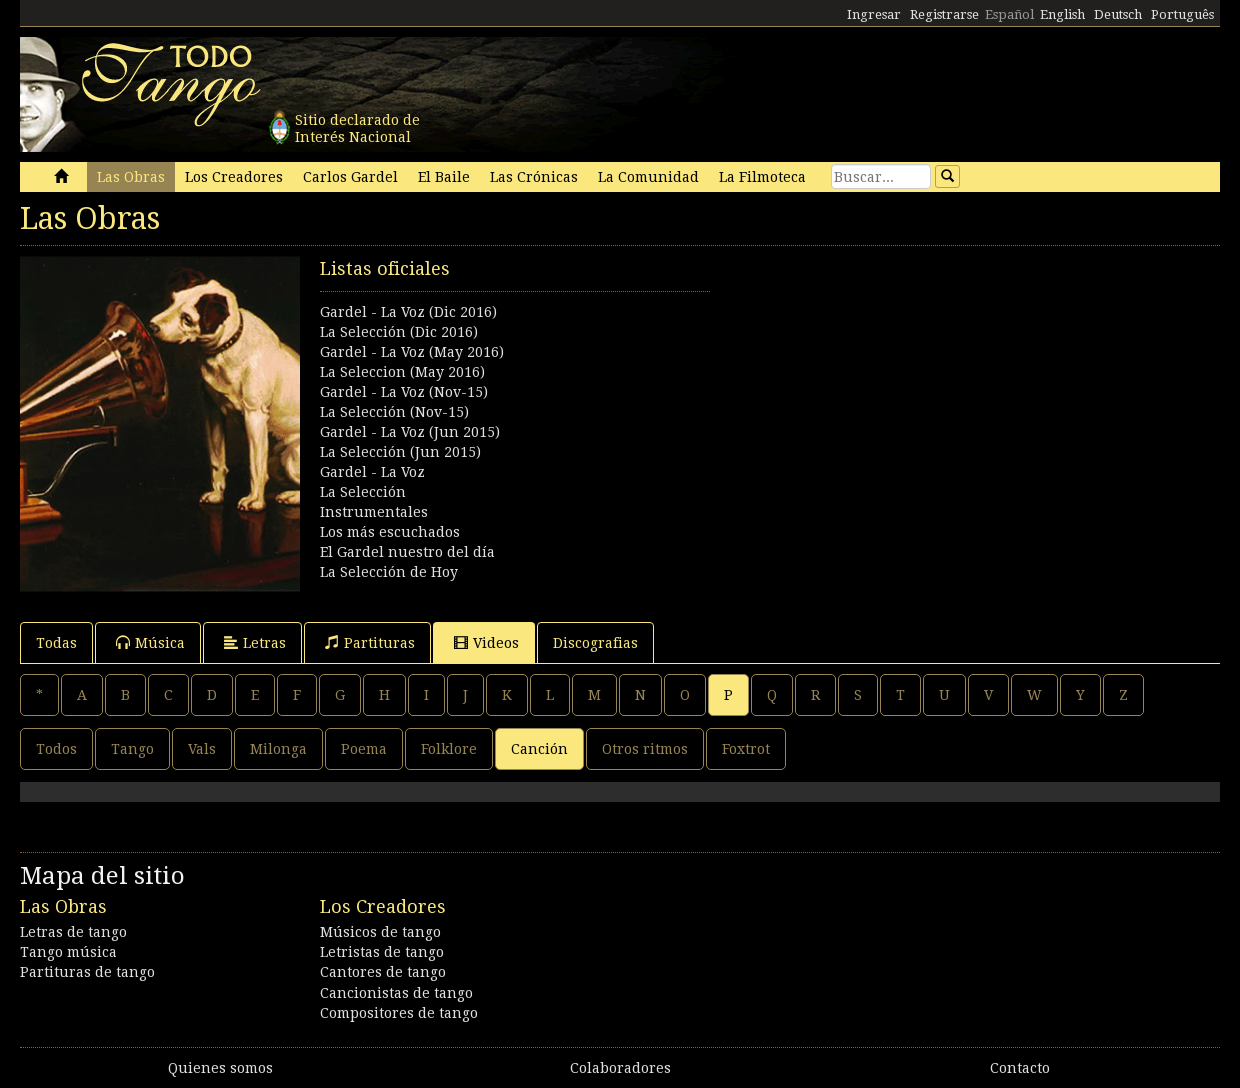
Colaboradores (620, 1068)
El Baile (444, 177)
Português (1182, 14)
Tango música (68, 952)
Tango (132, 749)
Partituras (370, 642)
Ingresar (874, 14)
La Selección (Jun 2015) (400, 452)
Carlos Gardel (350, 177)
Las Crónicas (534, 177)
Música (150, 642)
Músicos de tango (380, 932)
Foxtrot (746, 749)
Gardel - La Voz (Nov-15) (404, 392)
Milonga (278, 749)
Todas (56, 643)
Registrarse (944, 14)
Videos (486, 642)
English (1062, 14)
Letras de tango (73, 932)
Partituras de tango (87, 972)
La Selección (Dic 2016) (399, 332)
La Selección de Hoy (389, 572)
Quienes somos (220, 1068)
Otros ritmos (645, 749)
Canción (539, 749)
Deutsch (1118, 14)
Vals (202, 749)
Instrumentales (374, 512)
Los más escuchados (390, 532)
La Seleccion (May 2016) (402, 372)
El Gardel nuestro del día (407, 552)
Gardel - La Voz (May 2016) (412, 352)
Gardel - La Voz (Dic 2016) (408, 312)
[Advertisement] (920, 396)
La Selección (363, 492)
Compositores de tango (399, 1013)
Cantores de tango (383, 972)
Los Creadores (234, 177)
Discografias (595, 643)
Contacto (1020, 1068)
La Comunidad (648, 177)
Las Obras (131, 177)
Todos (56, 749)
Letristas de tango (382, 952)
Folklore (449, 749)
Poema (364, 749)
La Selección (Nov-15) (394, 412)
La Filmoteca (762, 177)
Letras (255, 642)
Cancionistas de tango (396, 993)
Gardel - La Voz (372, 472)
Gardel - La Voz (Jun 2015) (410, 432)
